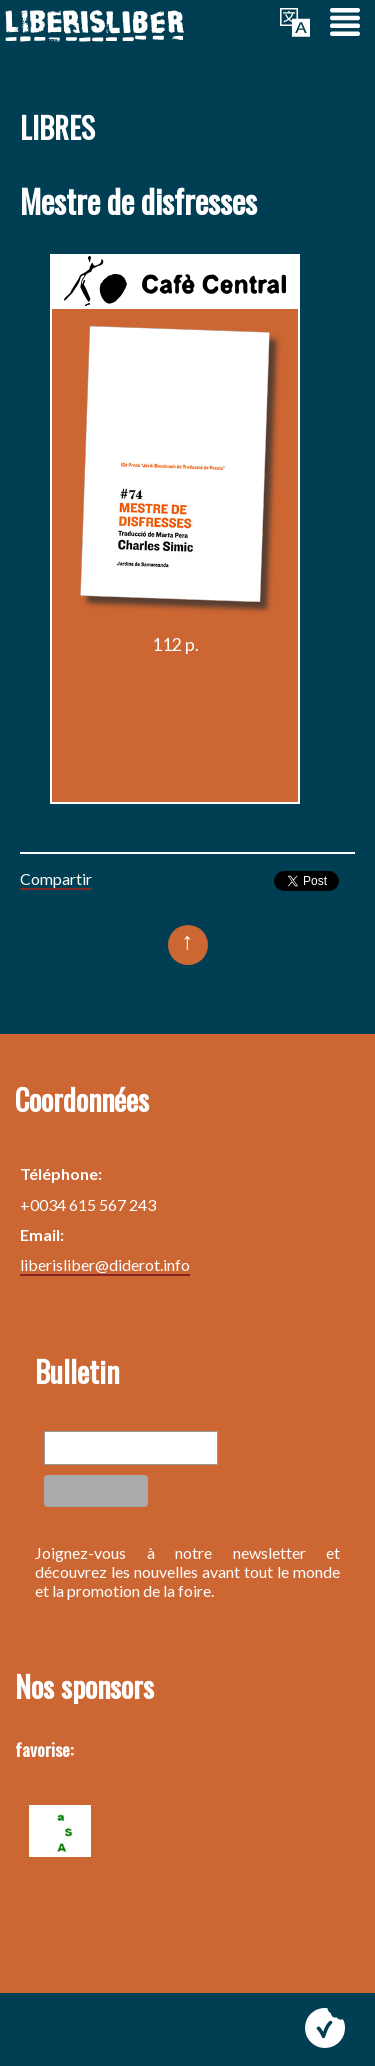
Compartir (56, 878)
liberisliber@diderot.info (105, 1264)
